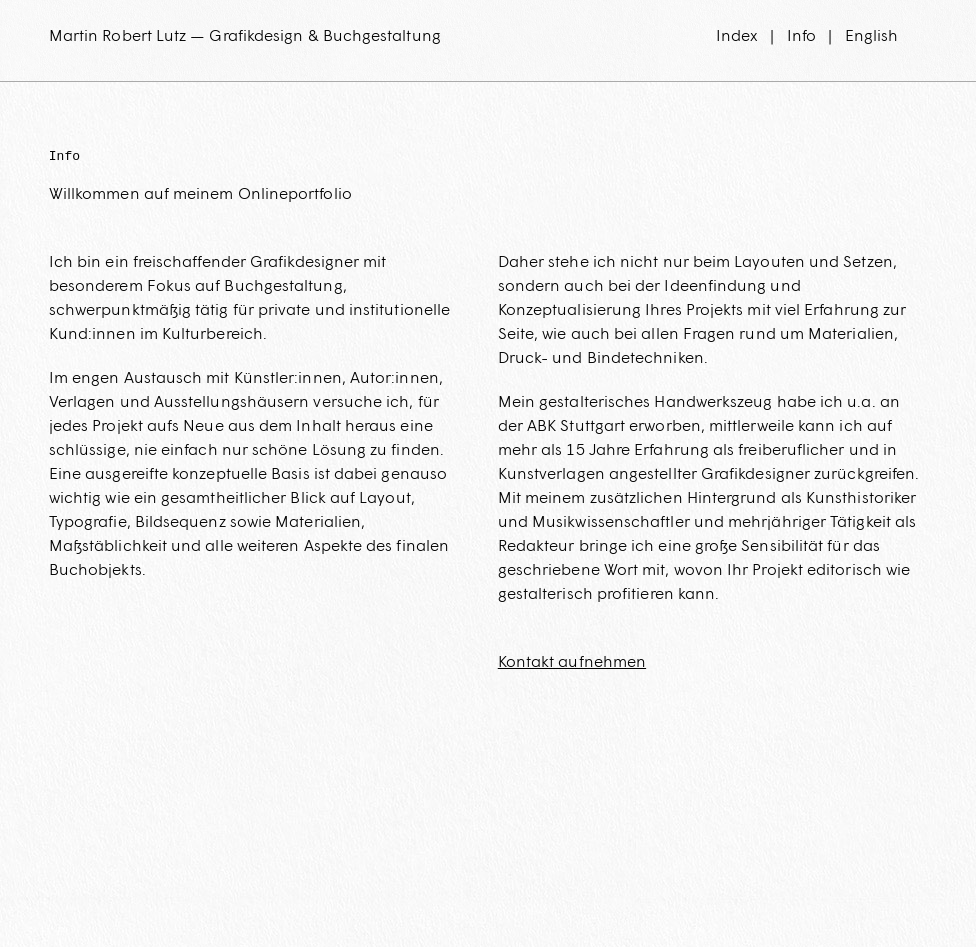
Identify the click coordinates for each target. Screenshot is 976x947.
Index (737, 35)
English (872, 35)
